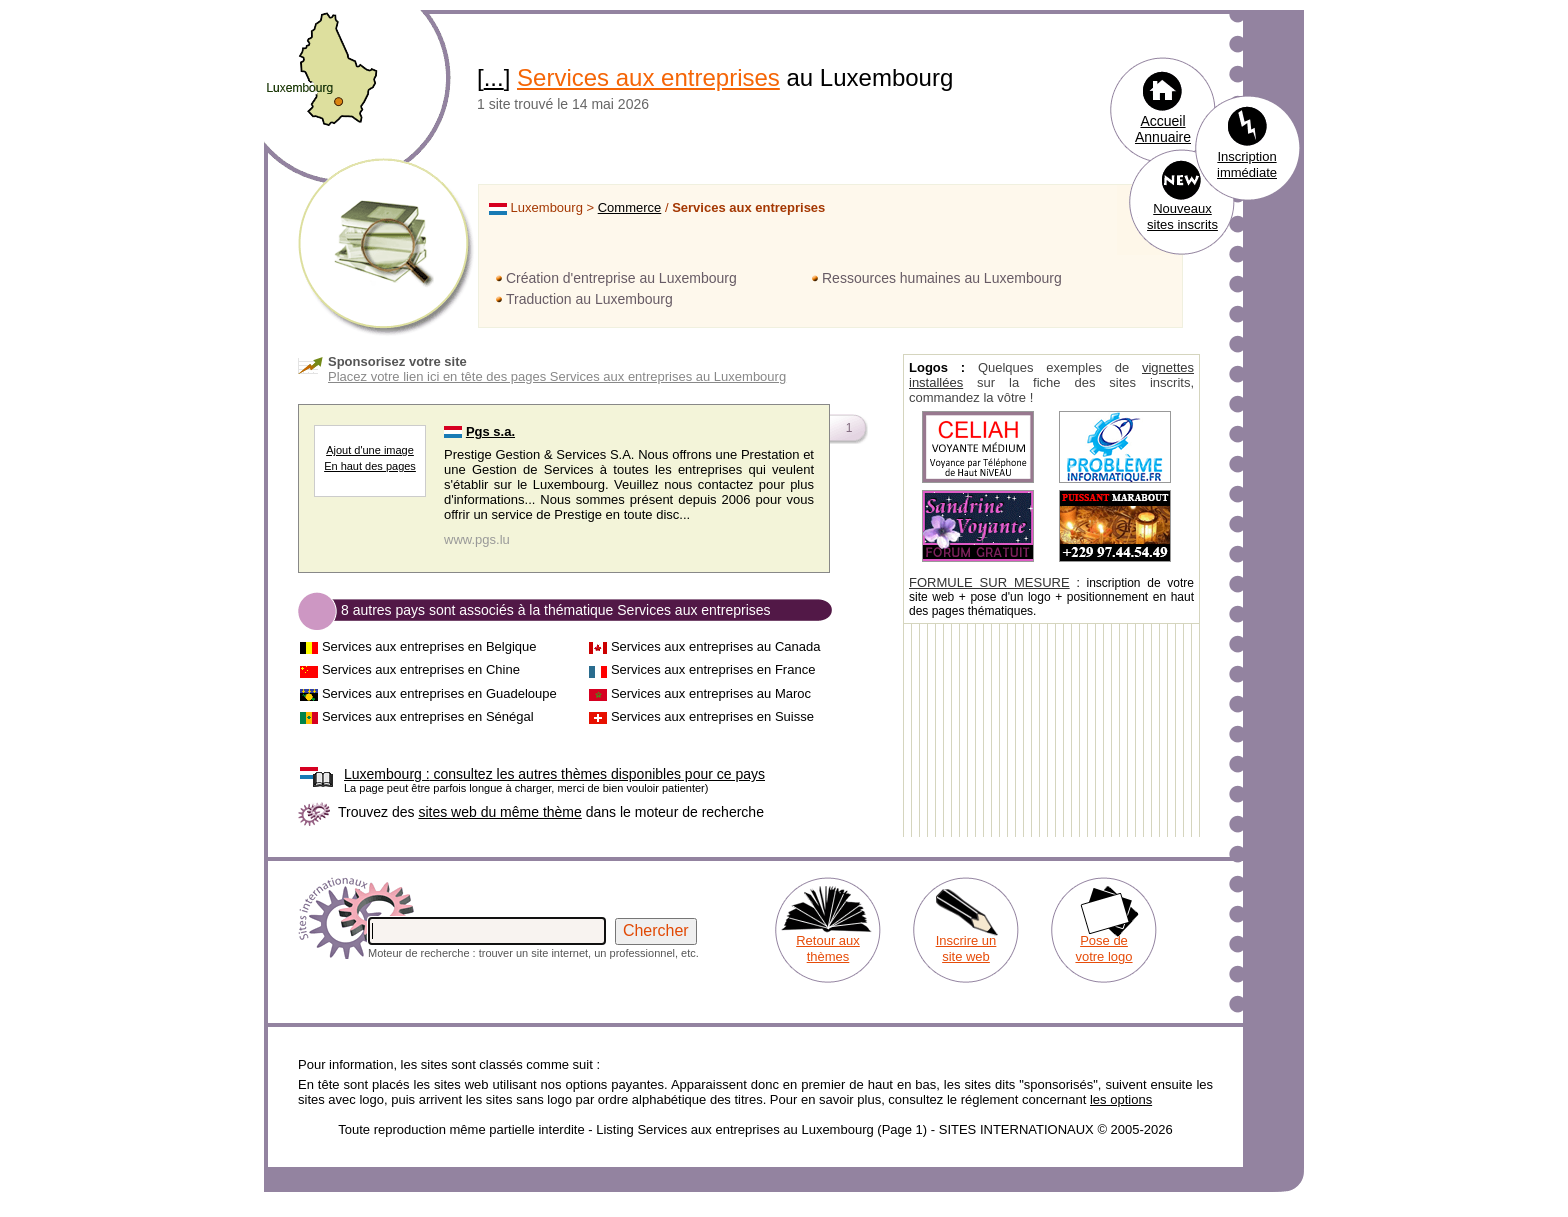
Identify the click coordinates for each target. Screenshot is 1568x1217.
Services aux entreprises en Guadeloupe (439, 693)
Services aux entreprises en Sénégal (428, 716)
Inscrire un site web (966, 948)
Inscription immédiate (1247, 164)
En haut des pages (370, 466)
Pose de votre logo (1103, 948)
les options (1121, 1099)
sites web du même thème (499, 812)
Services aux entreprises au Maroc (711, 693)
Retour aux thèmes (828, 948)
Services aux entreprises (648, 77)
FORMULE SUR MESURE (989, 582)
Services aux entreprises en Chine (421, 669)
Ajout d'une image (370, 450)
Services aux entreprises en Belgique (429, 646)
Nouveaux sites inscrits (1182, 216)
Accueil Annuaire (1163, 129)
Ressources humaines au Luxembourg (942, 278)
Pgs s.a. (490, 431)
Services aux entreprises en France (713, 669)
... (494, 77)
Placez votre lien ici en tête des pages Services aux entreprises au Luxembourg (557, 376)
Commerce (630, 207)
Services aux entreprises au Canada (716, 646)
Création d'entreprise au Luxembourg (621, 278)
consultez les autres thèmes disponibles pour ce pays (554, 774)
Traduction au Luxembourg (589, 299)
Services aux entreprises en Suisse (712, 716)
